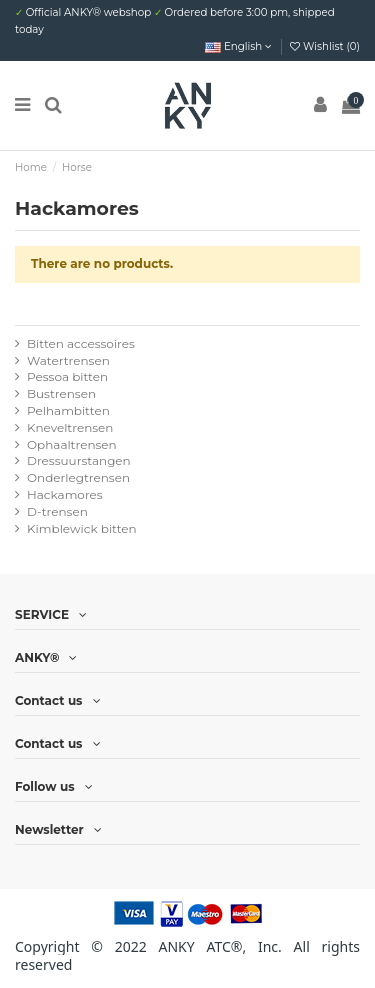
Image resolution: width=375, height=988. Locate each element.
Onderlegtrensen (78, 477)
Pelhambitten (68, 410)
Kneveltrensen (70, 427)
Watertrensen (68, 360)
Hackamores (65, 494)
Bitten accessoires (81, 343)
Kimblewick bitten (82, 528)
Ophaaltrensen (72, 444)
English (238, 46)
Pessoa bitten (67, 376)
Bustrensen (61, 393)
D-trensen (57, 511)
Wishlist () (325, 46)
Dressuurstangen (79, 460)
